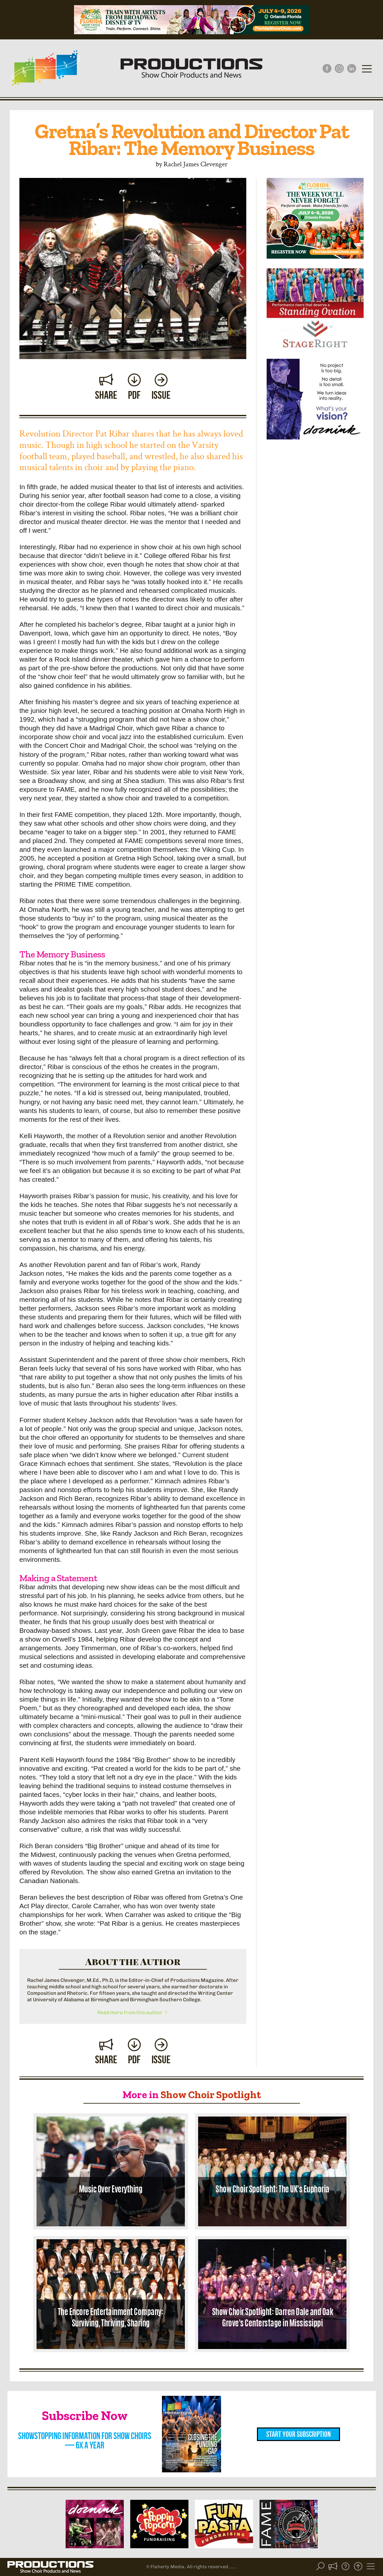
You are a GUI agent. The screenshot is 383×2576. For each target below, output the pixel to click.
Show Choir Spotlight (211, 2094)
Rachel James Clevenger (196, 164)
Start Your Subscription (298, 2434)
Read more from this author (132, 2012)
